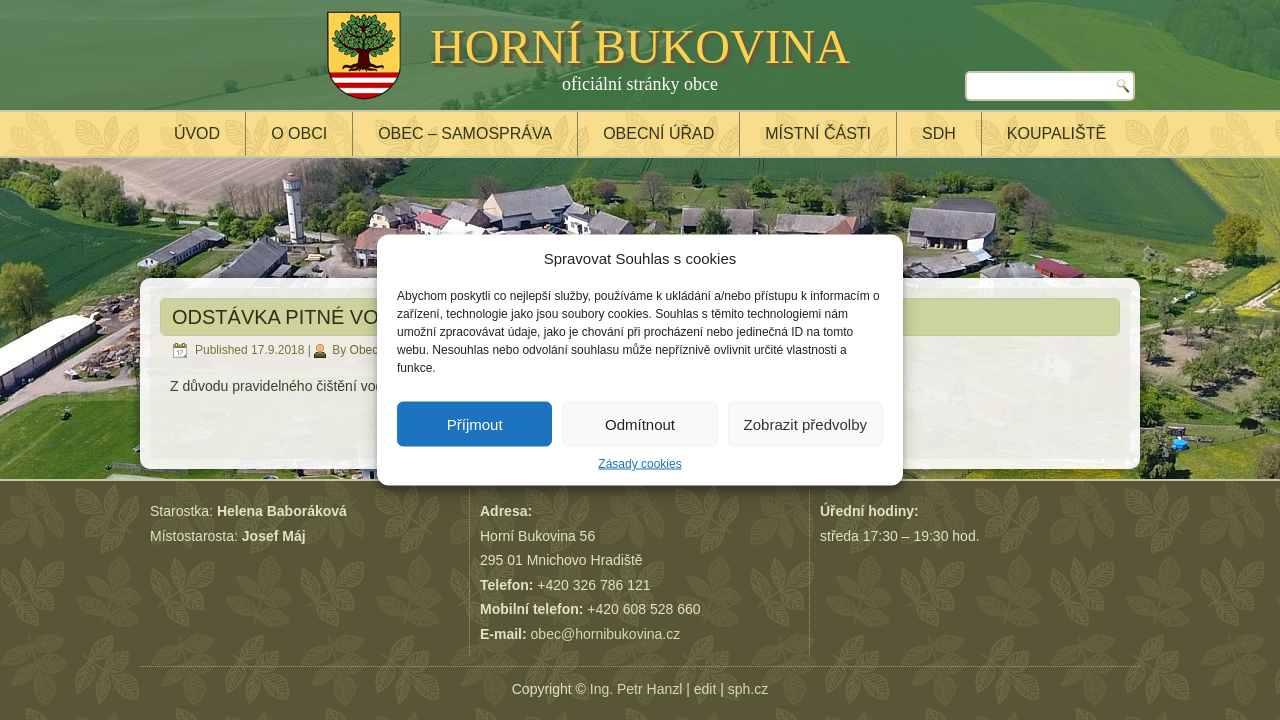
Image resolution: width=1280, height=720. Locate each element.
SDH (939, 133)
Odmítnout (640, 423)
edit (705, 689)
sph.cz (748, 689)
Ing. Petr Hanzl (636, 689)
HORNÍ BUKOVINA (640, 46)
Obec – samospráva (465, 133)
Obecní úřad (658, 133)
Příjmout (475, 423)
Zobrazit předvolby (805, 423)
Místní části (818, 133)
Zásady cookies (639, 464)
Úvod (197, 133)
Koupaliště (1056, 133)
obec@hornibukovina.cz (606, 634)
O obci (299, 133)
